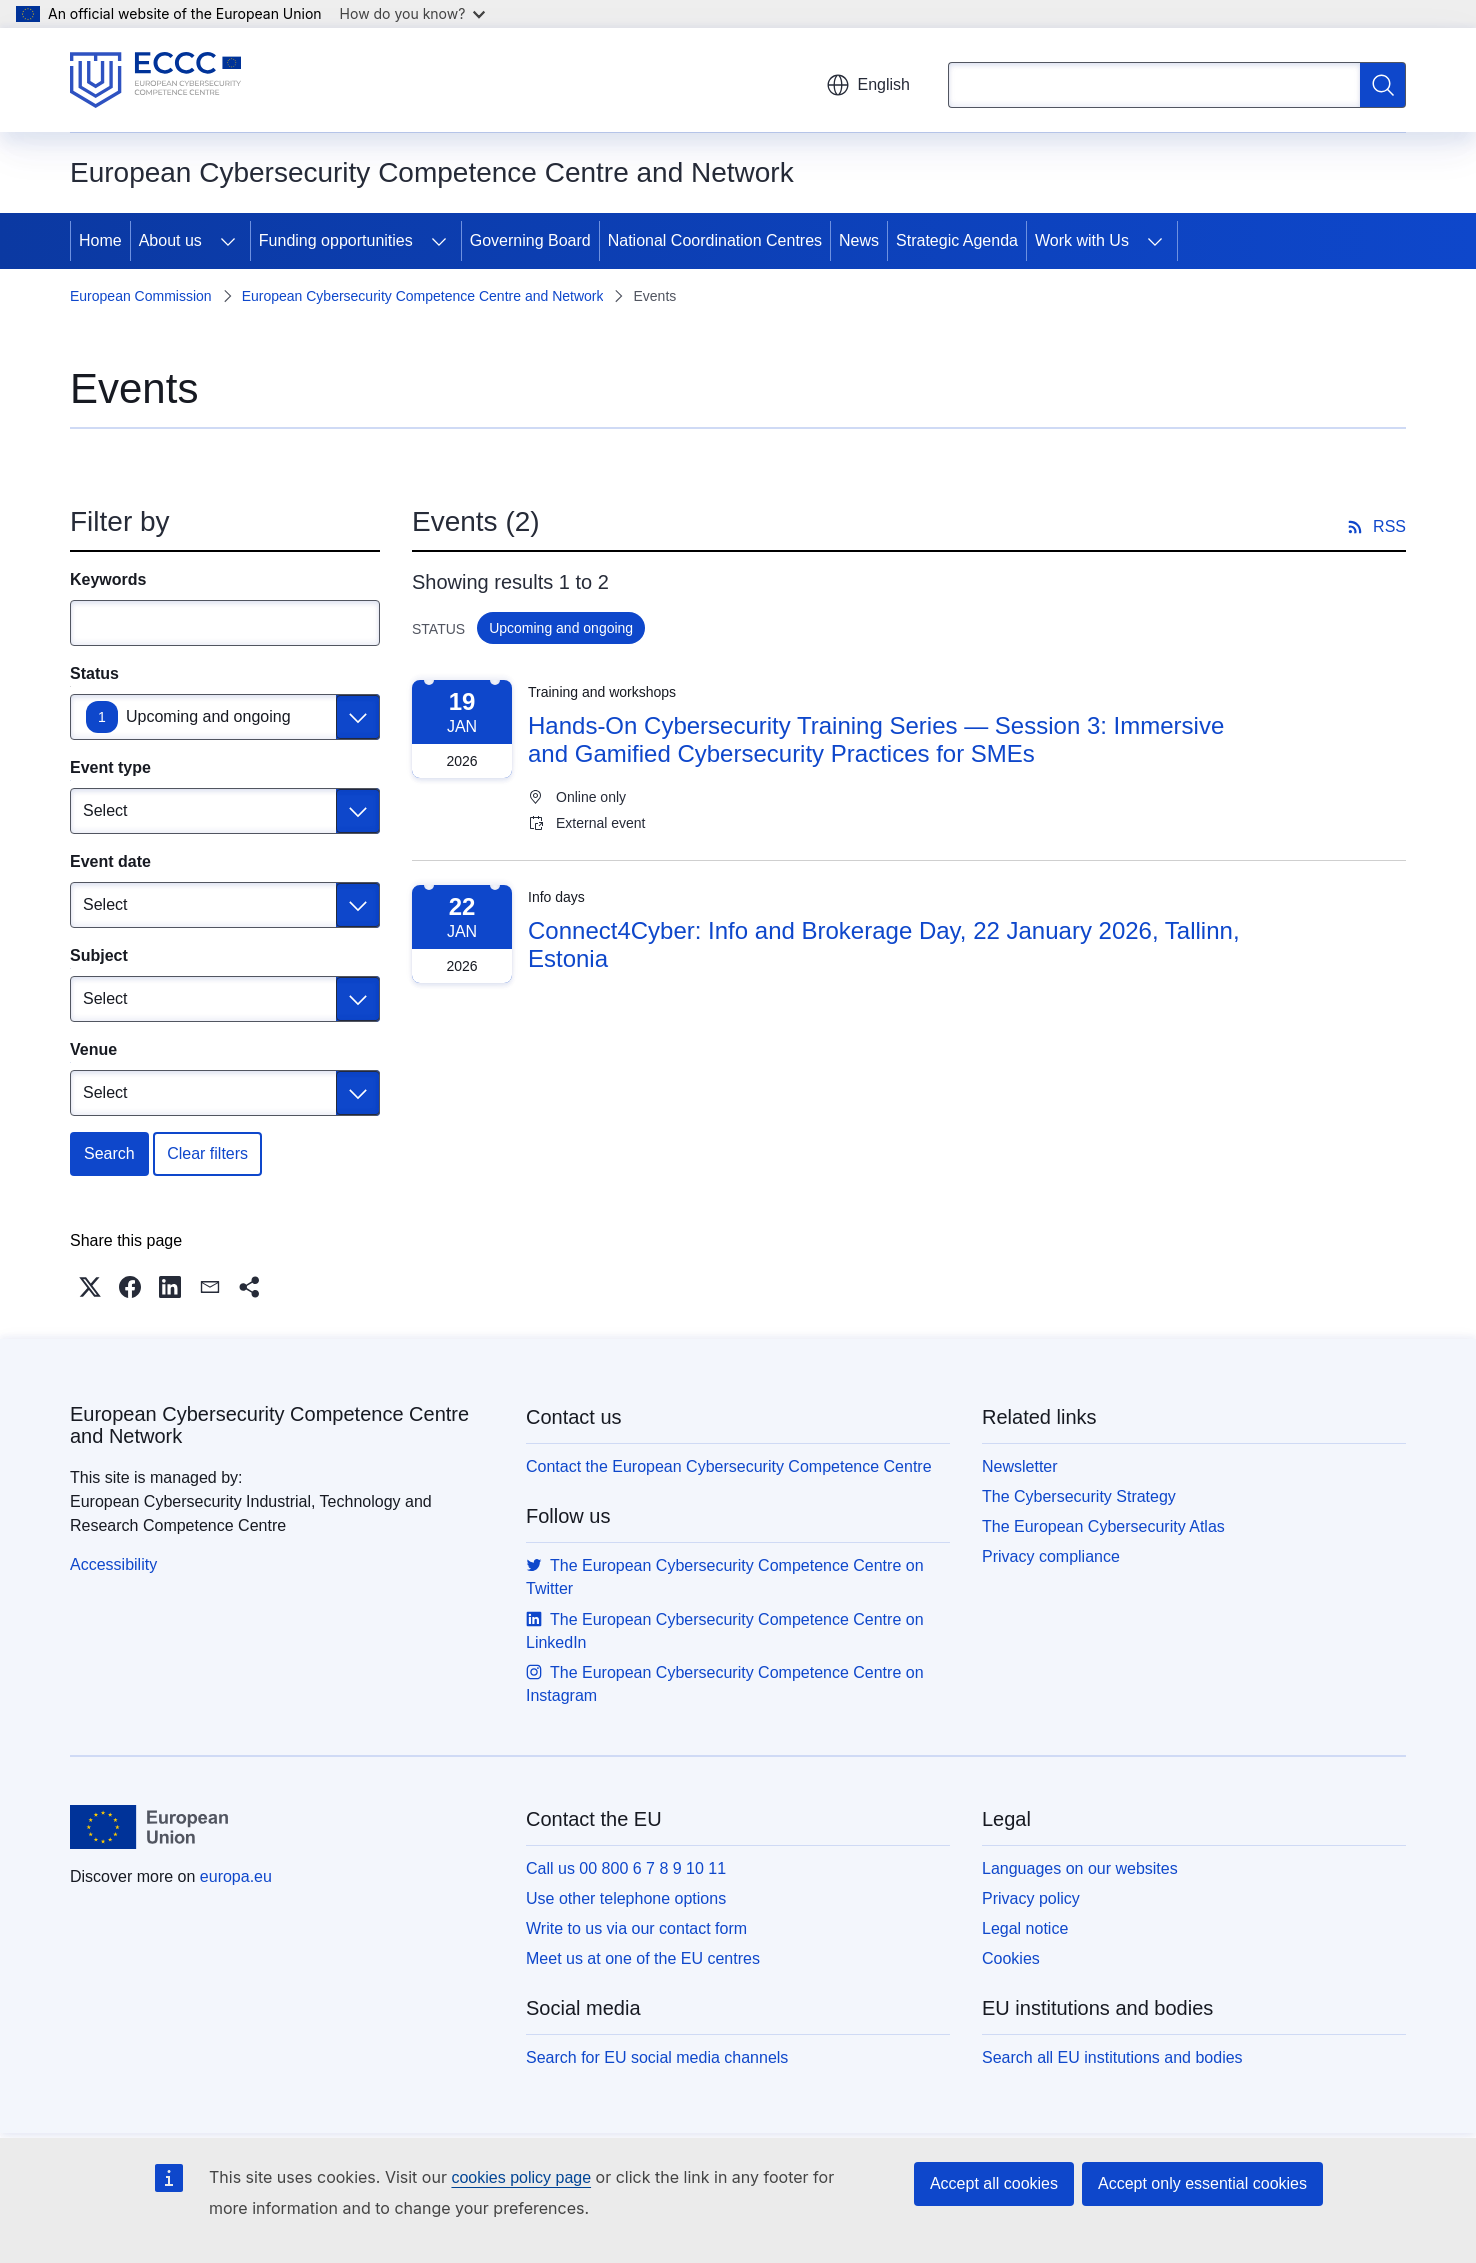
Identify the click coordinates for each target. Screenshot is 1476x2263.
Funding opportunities (336, 240)
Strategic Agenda (957, 240)
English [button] (868, 85)
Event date (110, 861)
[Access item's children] (228, 241)
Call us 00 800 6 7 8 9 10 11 (626, 1868)
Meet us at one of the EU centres (643, 1958)
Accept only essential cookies (1202, 2183)
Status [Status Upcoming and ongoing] (94, 673)
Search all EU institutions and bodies (1112, 2057)
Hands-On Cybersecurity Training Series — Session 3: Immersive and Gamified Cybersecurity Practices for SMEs (876, 739)
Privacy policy (1031, 1898)
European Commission (141, 296)
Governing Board (530, 240)
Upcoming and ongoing (208, 716)
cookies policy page (521, 2177)
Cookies (1011, 1958)
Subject (99, 955)
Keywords (108, 579)
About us (170, 240)
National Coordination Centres (715, 240)
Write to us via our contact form (636, 1928)
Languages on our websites (1080, 1868)
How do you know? (413, 13)
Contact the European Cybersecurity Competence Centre (729, 1466)
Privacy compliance (1051, 1556)
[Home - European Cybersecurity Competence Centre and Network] (155, 80)
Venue (93, 1049)
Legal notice (1025, 1928)
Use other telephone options (626, 1898)
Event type (110, 767)
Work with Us (1082, 240)
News (859, 240)
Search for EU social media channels (657, 2057)
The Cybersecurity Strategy (1079, 1496)
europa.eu (236, 1876)
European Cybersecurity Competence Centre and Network (423, 296)
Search (109, 1153)
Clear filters (207, 1153)
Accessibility (113, 1564)
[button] (90, 1287)
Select (105, 810)
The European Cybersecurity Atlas (1103, 1526)
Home (100, 240)
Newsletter (1020, 1466)
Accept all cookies (994, 2183)
